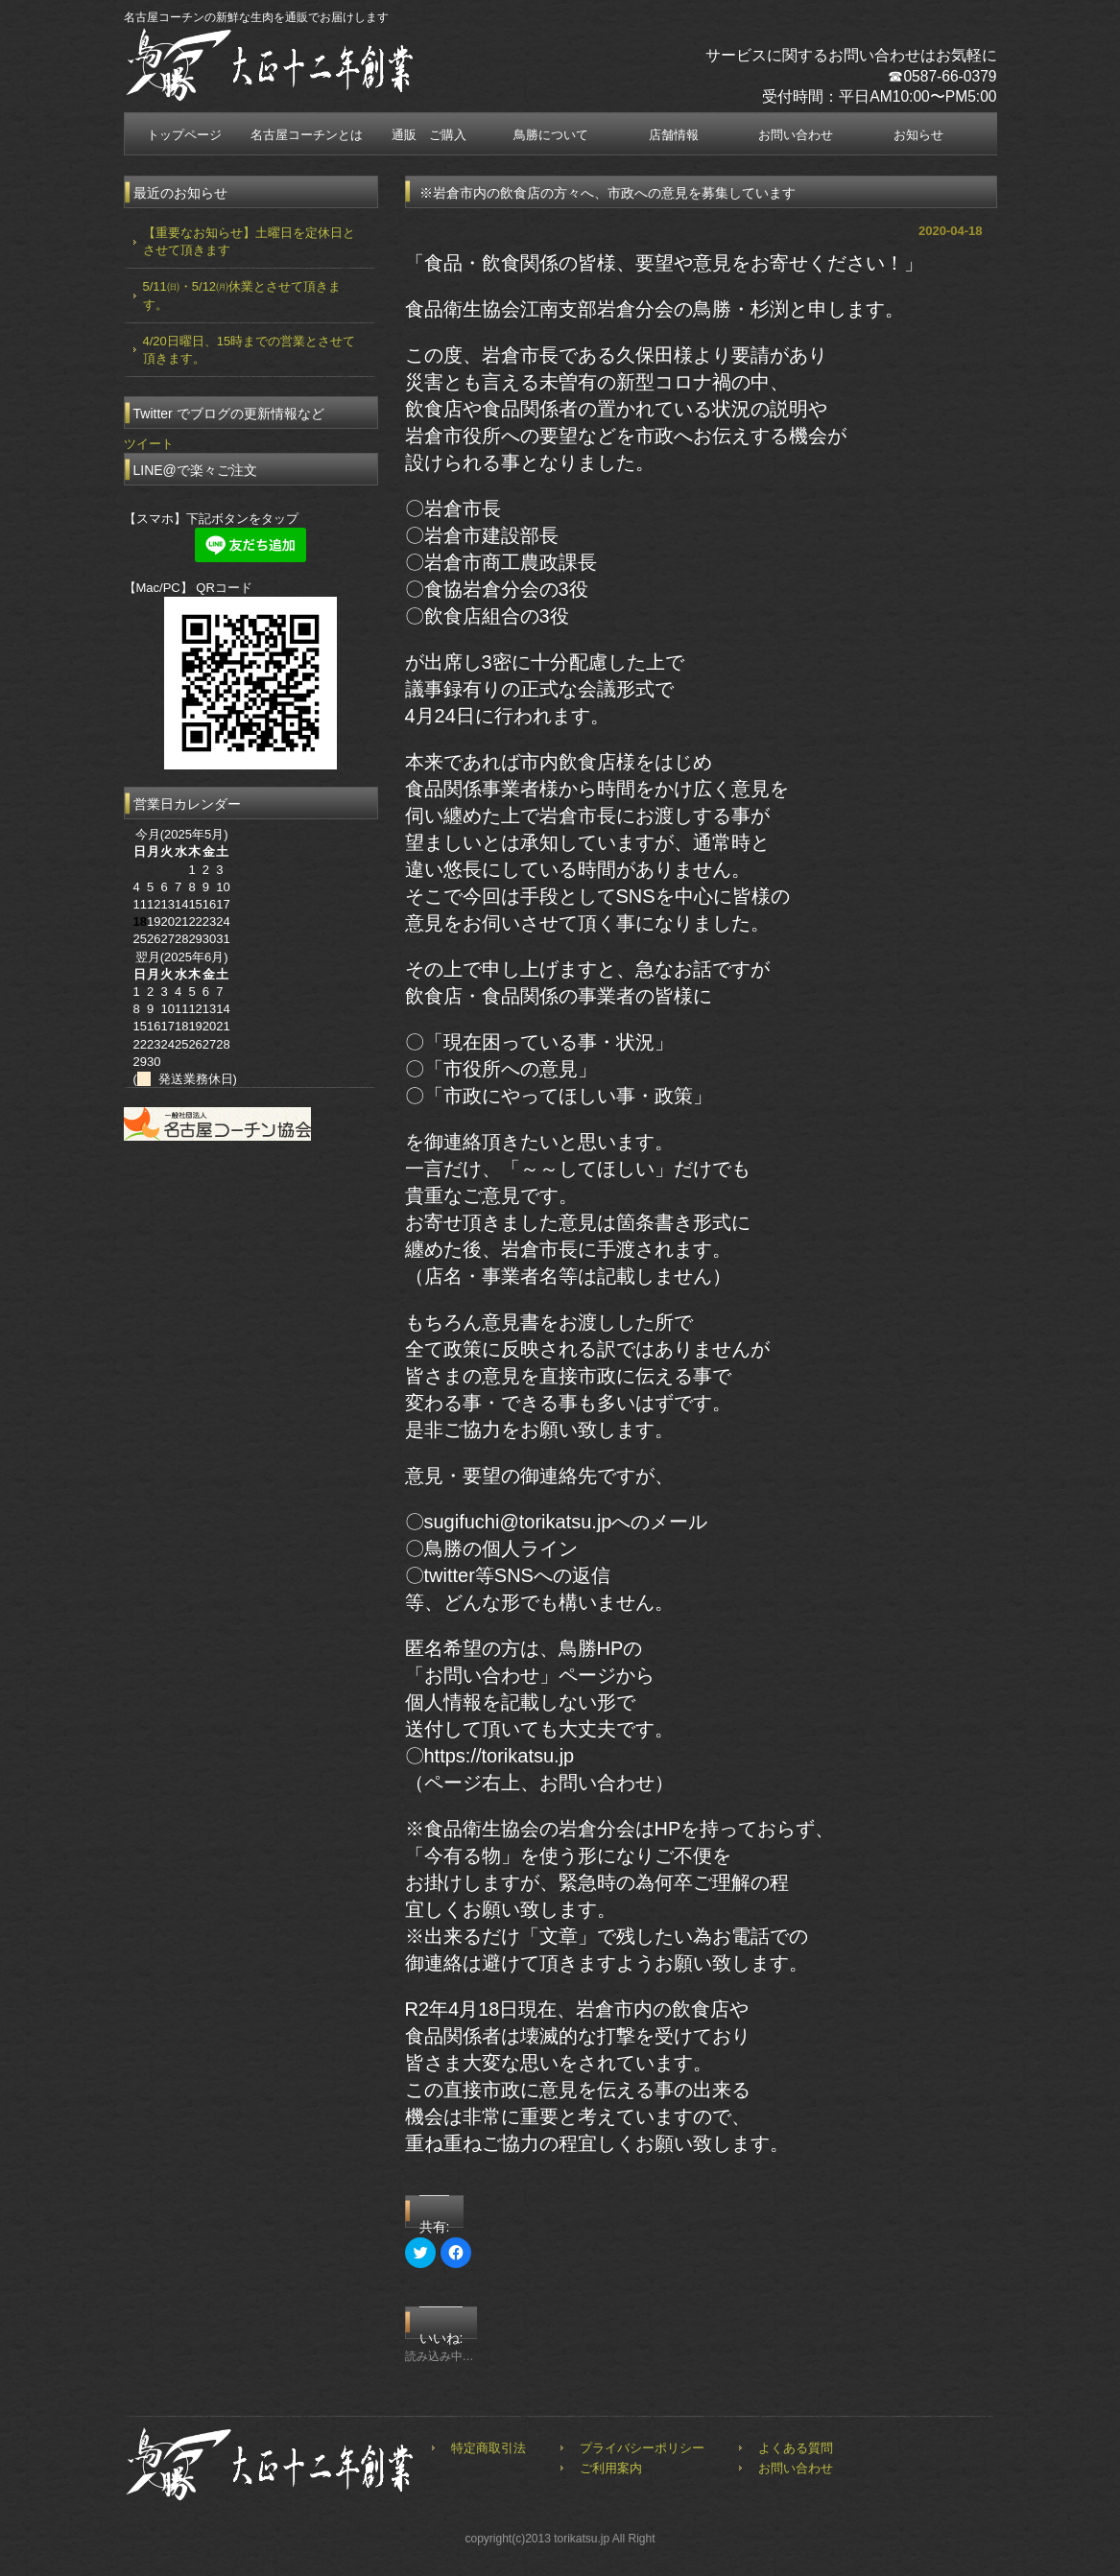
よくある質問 (795, 2448)
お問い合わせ (795, 135)
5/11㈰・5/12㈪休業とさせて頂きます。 (242, 295)
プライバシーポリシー (642, 2448)
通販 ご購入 (429, 135)
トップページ (184, 135)
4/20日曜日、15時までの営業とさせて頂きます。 (249, 350)
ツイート (149, 444)
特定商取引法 (488, 2448)
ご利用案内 (611, 2468)
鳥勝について (550, 135)
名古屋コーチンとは (306, 135)
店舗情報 (674, 135)
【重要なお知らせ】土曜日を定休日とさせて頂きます (249, 241)
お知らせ (918, 135)
